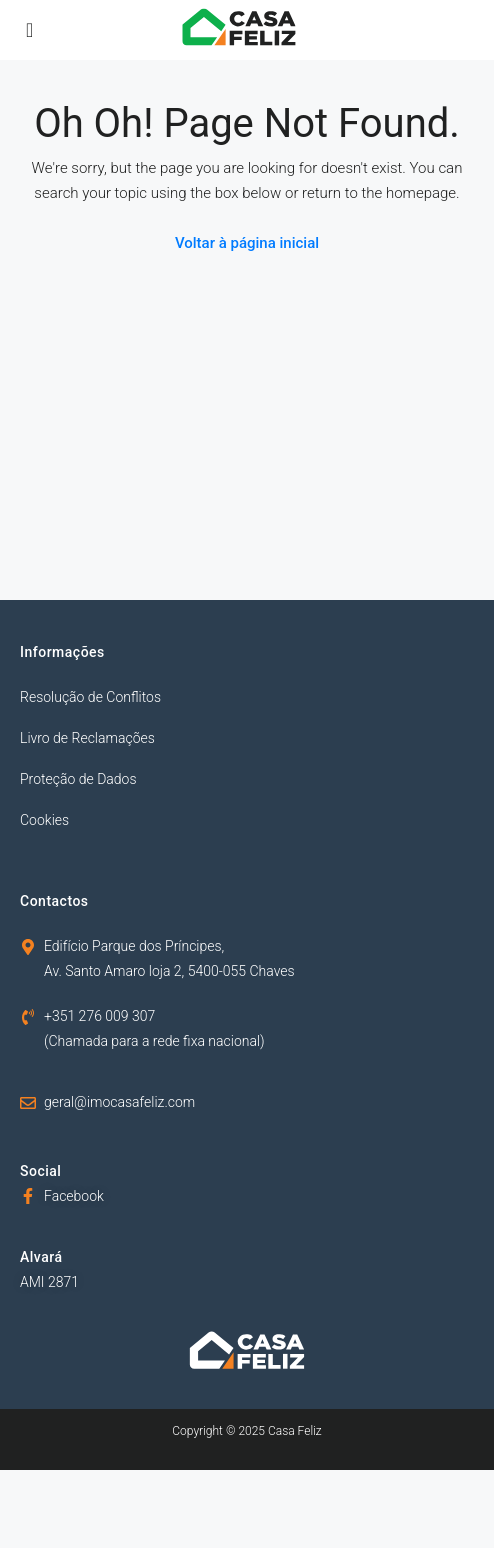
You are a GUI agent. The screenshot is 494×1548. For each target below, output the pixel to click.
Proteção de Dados (78, 779)
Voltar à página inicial (247, 243)
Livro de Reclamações (87, 738)
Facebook (74, 1196)
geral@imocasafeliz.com (119, 1102)
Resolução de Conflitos (90, 697)
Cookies (44, 820)
